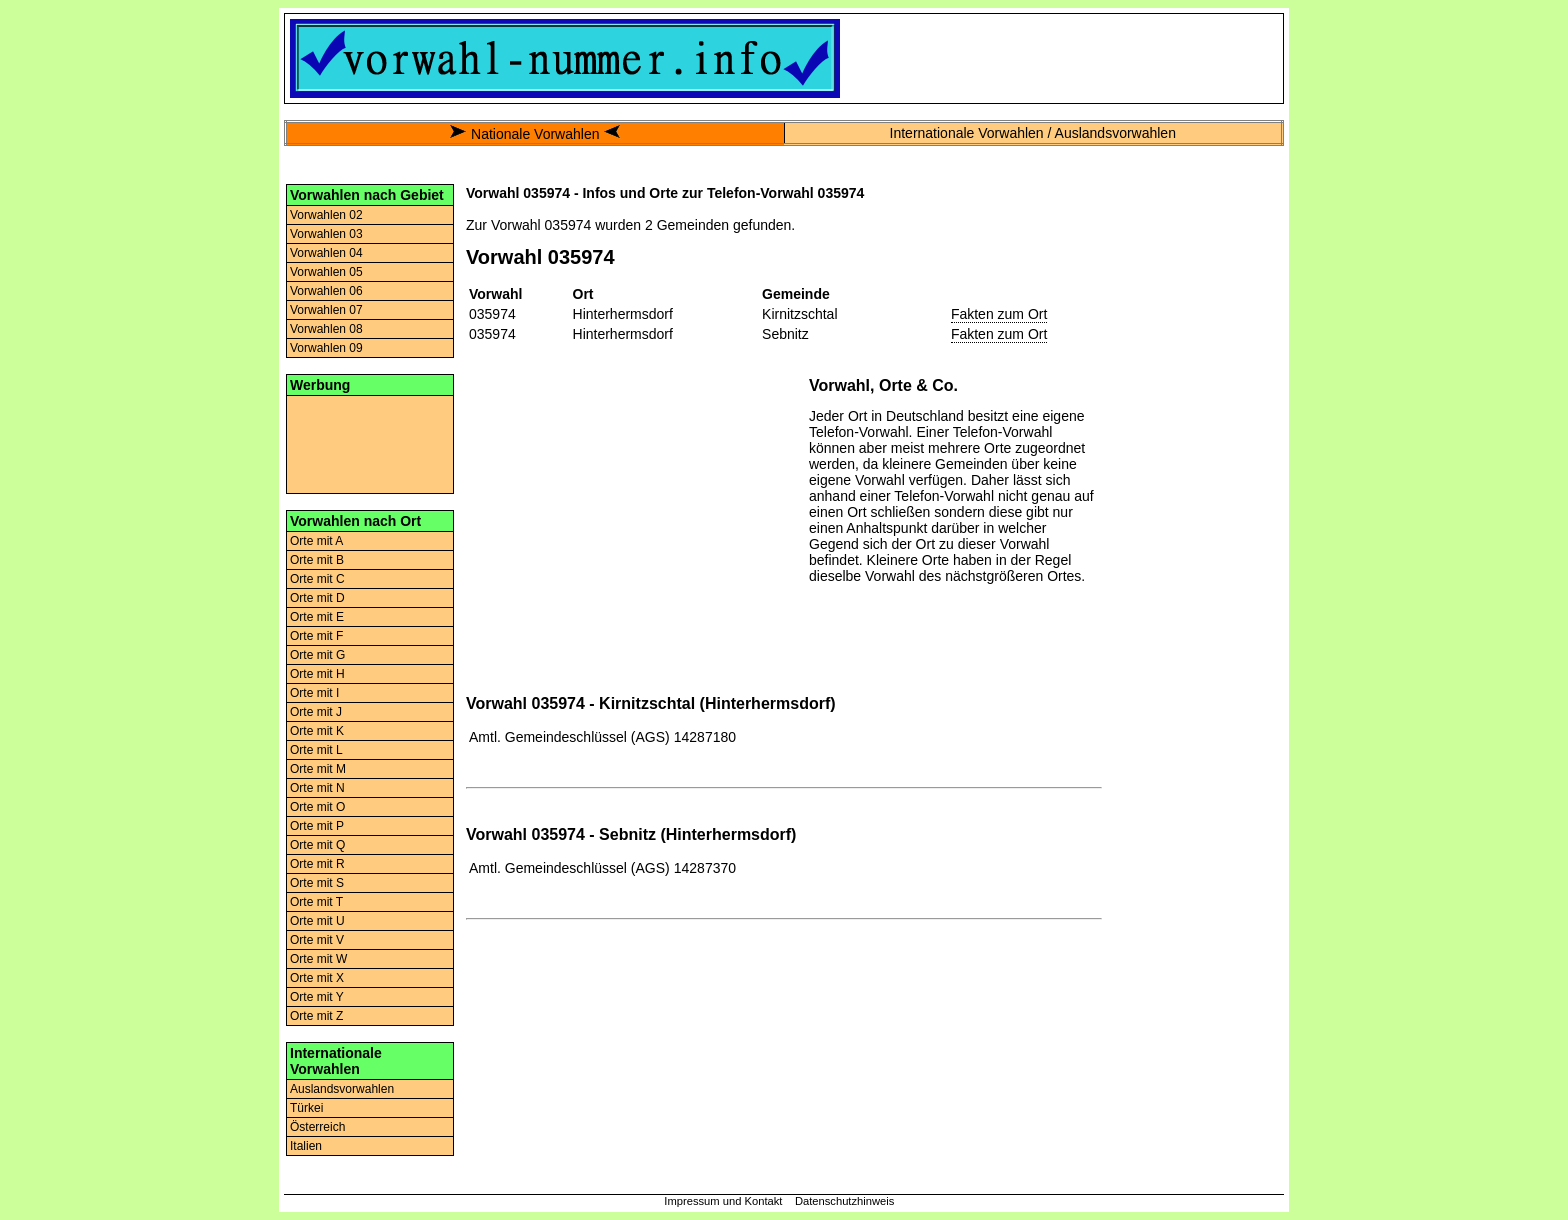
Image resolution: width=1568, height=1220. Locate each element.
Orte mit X (317, 978)
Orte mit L (316, 750)
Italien (306, 1146)
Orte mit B (317, 560)
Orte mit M (318, 769)
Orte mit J (316, 712)
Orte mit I (314, 693)
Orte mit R (317, 864)
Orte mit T (316, 902)
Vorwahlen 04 (326, 253)
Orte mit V (317, 940)
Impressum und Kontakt (723, 1201)
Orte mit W (318, 959)
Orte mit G (317, 655)
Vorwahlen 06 (326, 291)
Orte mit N (317, 788)
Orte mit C (317, 579)
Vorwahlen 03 (326, 234)
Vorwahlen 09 (326, 348)
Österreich (317, 1127)
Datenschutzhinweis (845, 1201)
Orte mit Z (316, 1016)
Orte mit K (317, 731)
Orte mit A (316, 541)
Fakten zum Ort (999, 314)
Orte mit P (317, 826)
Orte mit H (317, 674)
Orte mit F (316, 636)
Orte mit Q (317, 845)
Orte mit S (317, 883)
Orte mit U (317, 921)
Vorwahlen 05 (326, 272)
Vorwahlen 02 (326, 215)
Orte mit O (317, 807)
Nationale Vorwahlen (535, 134)
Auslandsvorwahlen (342, 1089)
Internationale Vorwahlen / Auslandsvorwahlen (1033, 133)
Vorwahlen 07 (326, 310)
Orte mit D (317, 598)
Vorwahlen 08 (326, 329)
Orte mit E (317, 617)
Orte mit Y (317, 997)
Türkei (306, 1108)
